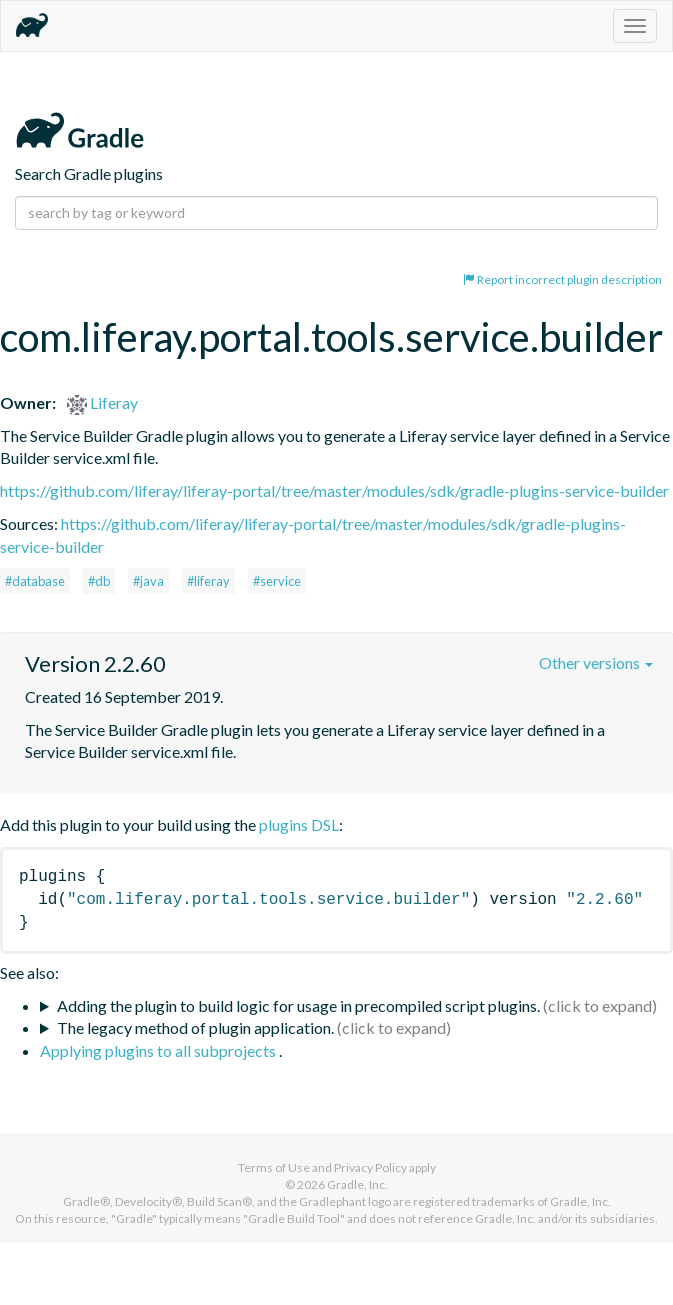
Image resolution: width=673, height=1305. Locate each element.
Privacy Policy (370, 1167)
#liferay (208, 581)
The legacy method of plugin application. (195, 1027)
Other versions (596, 662)
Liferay (102, 402)
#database (35, 581)
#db (99, 581)
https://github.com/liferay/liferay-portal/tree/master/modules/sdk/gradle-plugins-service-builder (334, 490)
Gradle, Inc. (357, 1184)
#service (277, 581)
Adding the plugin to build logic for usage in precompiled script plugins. (298, 1005)
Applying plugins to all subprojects (159, 1050)
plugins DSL (299, 824)
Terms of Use (274, 1167)
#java (148, 581)
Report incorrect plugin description (562, 279)
